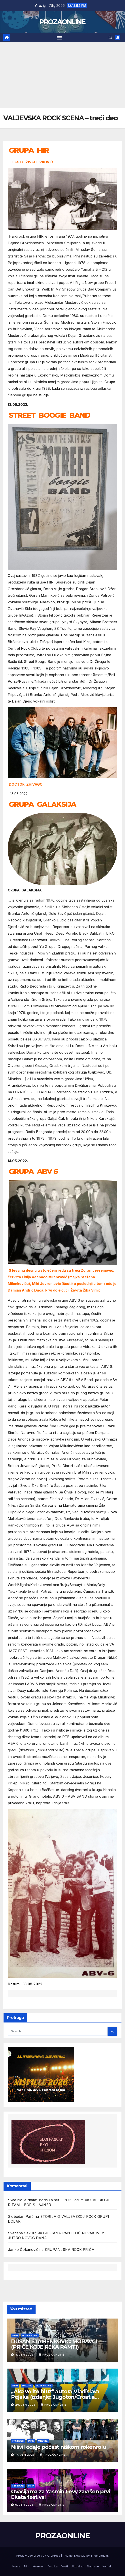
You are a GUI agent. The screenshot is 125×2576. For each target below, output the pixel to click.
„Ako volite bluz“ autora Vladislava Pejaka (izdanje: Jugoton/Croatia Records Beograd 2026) (55, 2397)
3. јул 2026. (25, 2354)
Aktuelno (77, 2566)
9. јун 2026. (25, 2504)
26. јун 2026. (26, 2404)
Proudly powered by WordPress (38, 2555)
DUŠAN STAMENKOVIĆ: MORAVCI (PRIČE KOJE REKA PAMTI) (54, 2344)
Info (15, 2335)
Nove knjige (29, 2335)
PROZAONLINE (62, 22)
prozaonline (51, 2354)
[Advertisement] (62, 75)
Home (16, 2566)
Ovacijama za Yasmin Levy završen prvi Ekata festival (60, 2494)
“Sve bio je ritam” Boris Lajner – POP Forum (46, 2200)
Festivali (18, 2441)
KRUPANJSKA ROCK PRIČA (69, 2249)
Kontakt (107, 2566)
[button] (110, 37)
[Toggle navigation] (59, 38)
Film (26, 2566)
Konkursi (38, 2566)
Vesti (64, 2566)
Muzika (27, 2385)
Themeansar (99, 2555)
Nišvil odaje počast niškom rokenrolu (58, 2447)
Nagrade (93, 2566)
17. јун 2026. (26, 2454)
